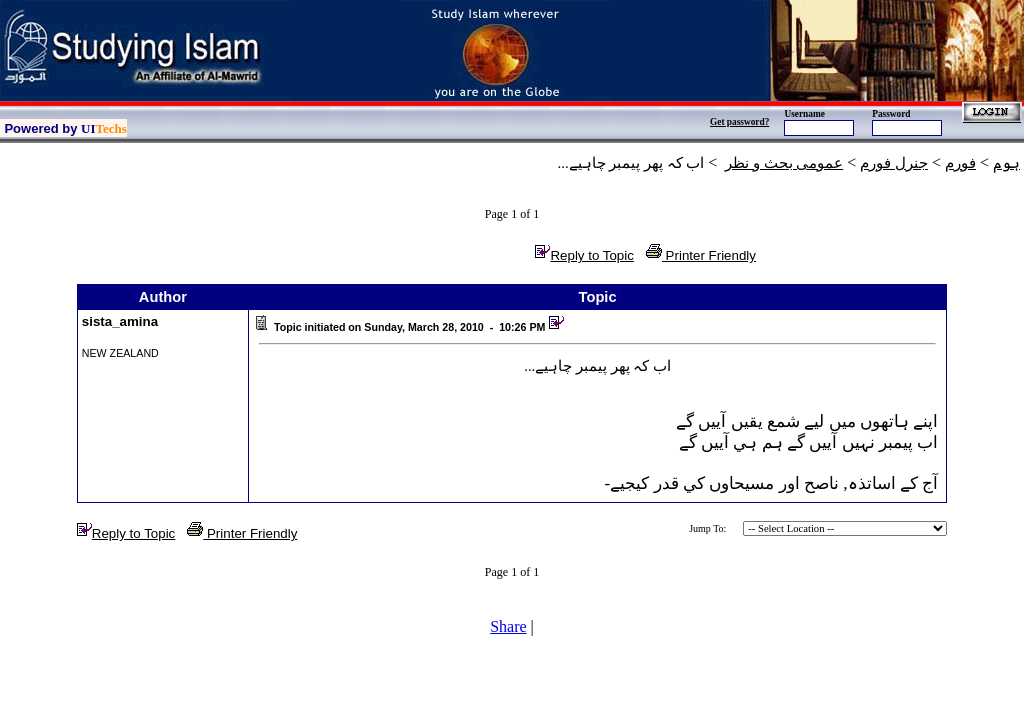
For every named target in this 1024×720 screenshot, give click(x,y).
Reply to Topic (584, 255)
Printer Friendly (701, 255)
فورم (960, 163)
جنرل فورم (894, 163)
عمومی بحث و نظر (784, 163)
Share (508, 626)
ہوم (1006, 163)
